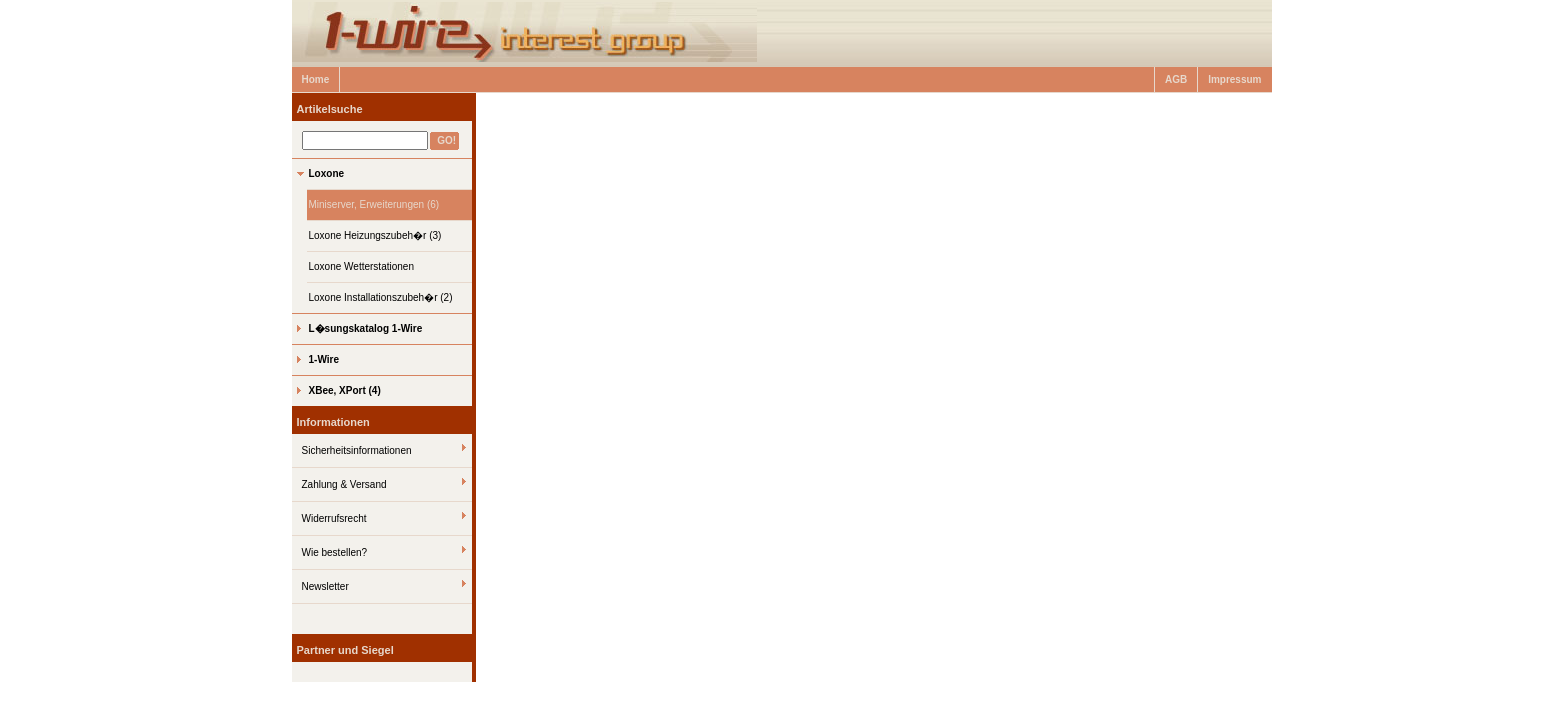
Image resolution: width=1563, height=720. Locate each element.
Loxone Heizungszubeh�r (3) (375, 235)
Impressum (1234, 79)
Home (316, 79)
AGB (1176, 79)
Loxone (327, 173)
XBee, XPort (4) (345, 390)
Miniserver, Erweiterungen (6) (374, 204)
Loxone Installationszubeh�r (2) (381, 297)
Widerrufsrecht (334, 518)
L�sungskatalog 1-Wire (366, 328)
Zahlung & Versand (344, 484)
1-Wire (324, 359)
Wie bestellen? (335, 552)
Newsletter (325, 586)
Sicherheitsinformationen (357, 450)
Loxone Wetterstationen (361, 266)
